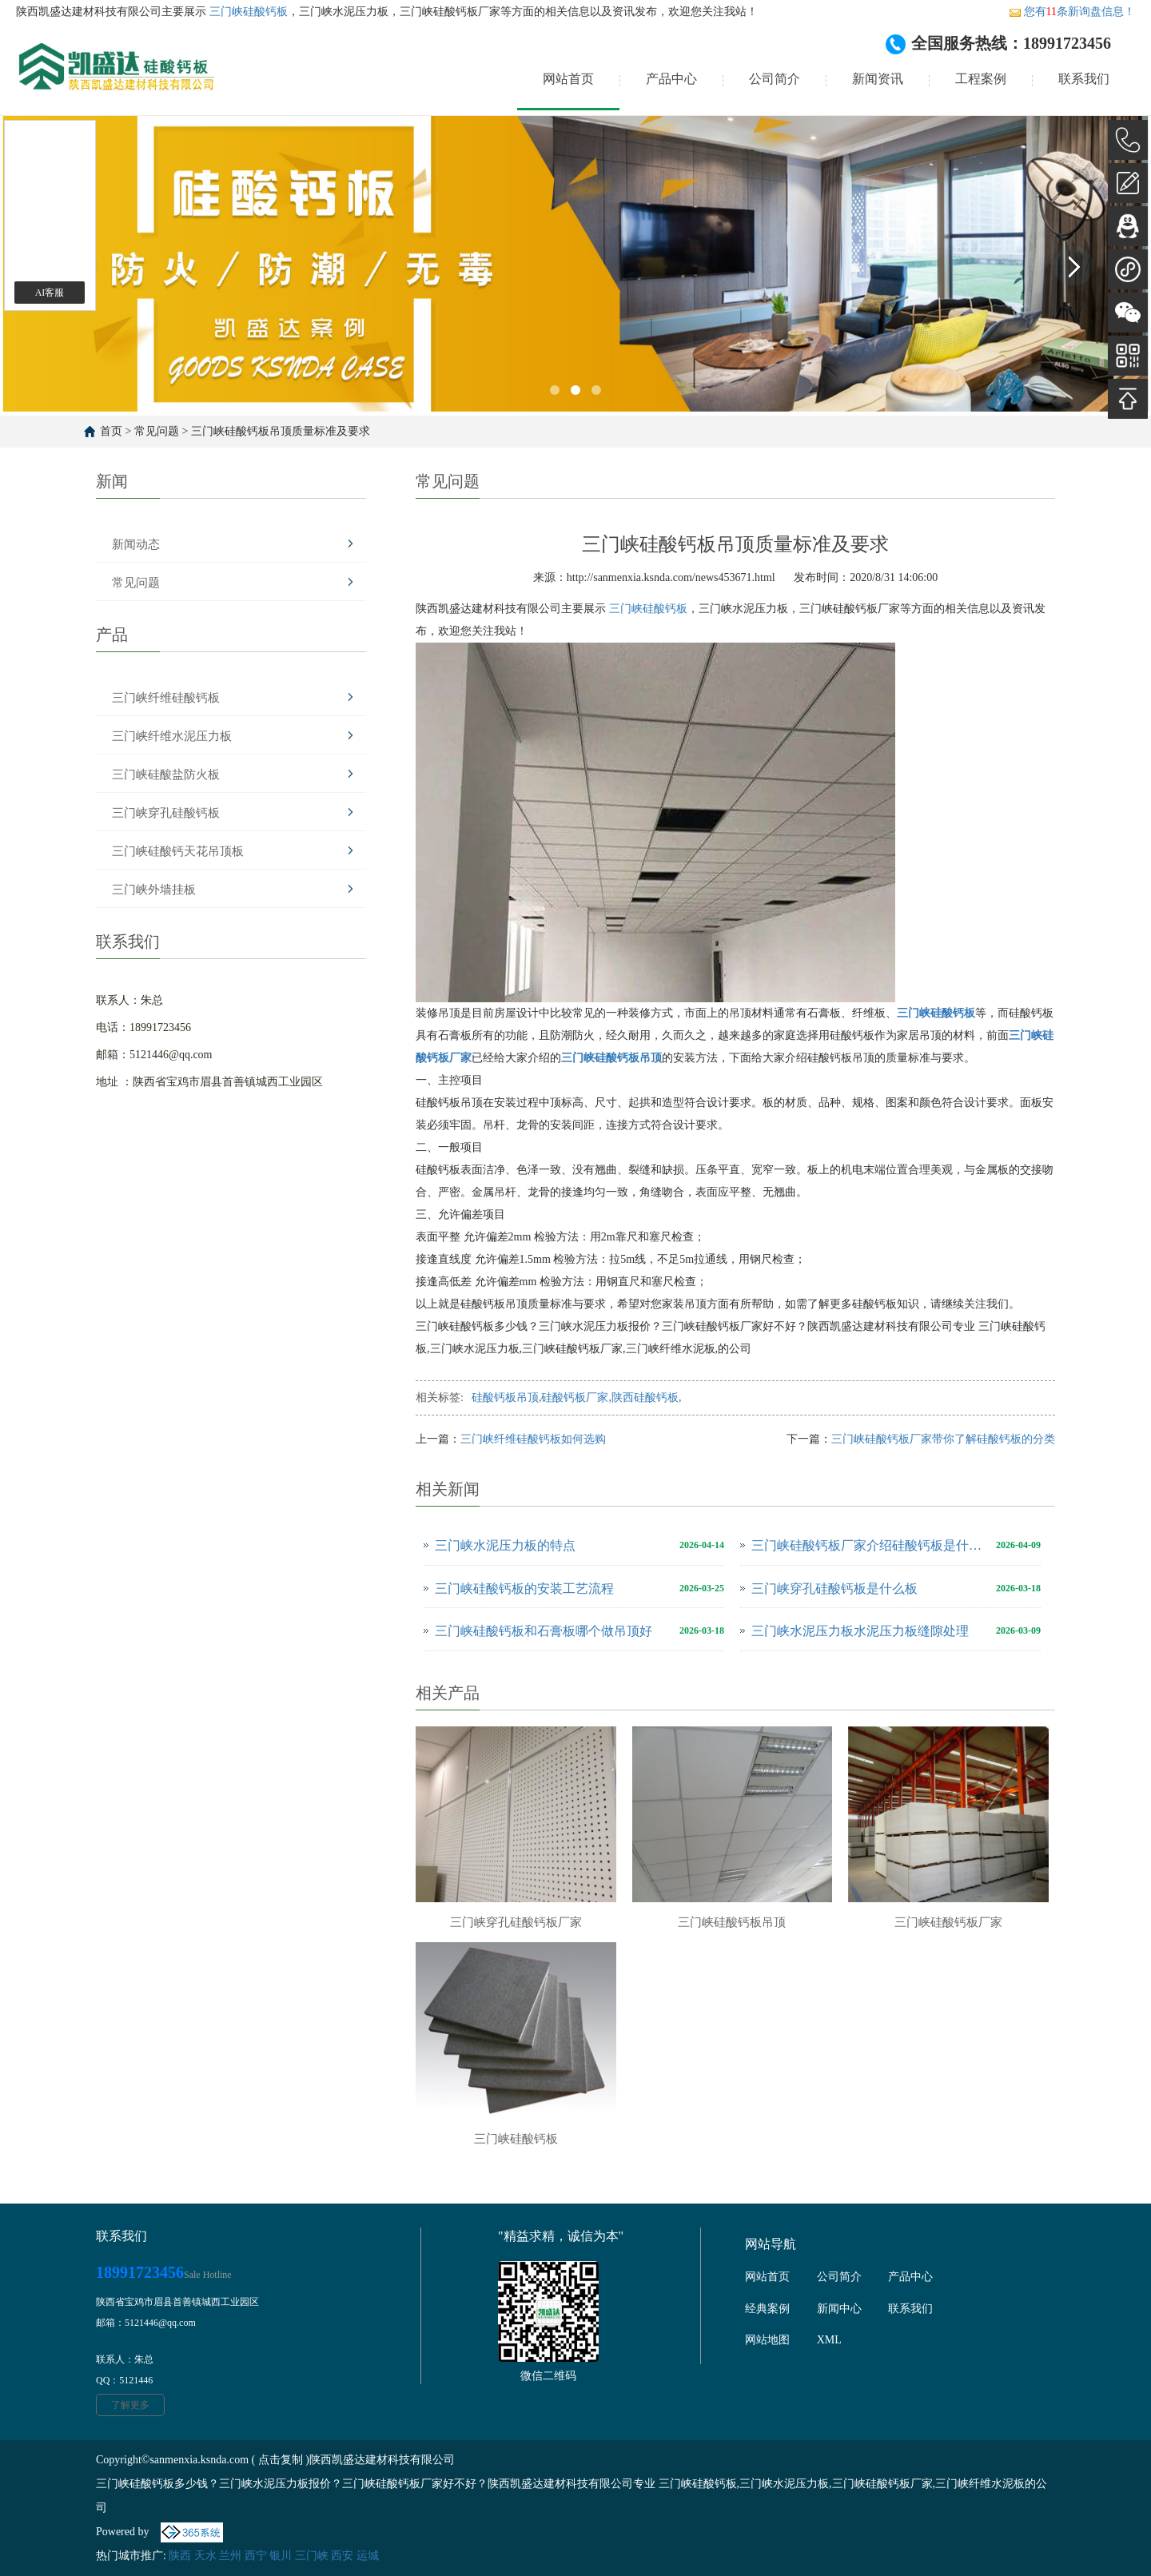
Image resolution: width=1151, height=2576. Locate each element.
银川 (280, 2556)
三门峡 (312, 2556)
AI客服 (50, 292)
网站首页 (568, 79)
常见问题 (156, 431)
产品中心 (671, 79)
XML (829, 2340)
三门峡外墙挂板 (154, 889)
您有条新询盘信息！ (1072, 12)
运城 (367, 2556)
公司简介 (774, 79)
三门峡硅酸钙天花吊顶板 (178, 851)
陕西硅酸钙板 (645, 1397)
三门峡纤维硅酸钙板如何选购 (533, 1439)
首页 (111, 431)
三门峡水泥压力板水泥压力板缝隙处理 (860, 1631)
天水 (205, 2556)
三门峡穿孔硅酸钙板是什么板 (834, 1588)
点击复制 (280, 2460)
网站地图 (767, 2340)
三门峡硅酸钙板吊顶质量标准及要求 (280, 431)
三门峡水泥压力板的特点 (505, 1545)
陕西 (180, 2556)
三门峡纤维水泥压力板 (172, 736)
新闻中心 (839, 2309)
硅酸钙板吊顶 (505, 1397)
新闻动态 (136, 544)
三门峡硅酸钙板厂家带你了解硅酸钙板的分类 (943, 1439)
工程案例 (980, 79)
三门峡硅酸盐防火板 (166, 774)
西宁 (256, 2556)
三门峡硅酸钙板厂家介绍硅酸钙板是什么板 (869, 1545)
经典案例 (767, 2309)
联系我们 (1083, 79)
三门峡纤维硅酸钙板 (166, 697)
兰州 (230, 2556)
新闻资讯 (877, 79)
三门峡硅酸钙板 (247, 12)
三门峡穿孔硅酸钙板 (166, 812)
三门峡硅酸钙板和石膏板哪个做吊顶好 (543, 1631)
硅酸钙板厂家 (574, 1397)
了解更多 (130, 2405)
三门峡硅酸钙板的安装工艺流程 (524, 1588)
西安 (342, 2556)
